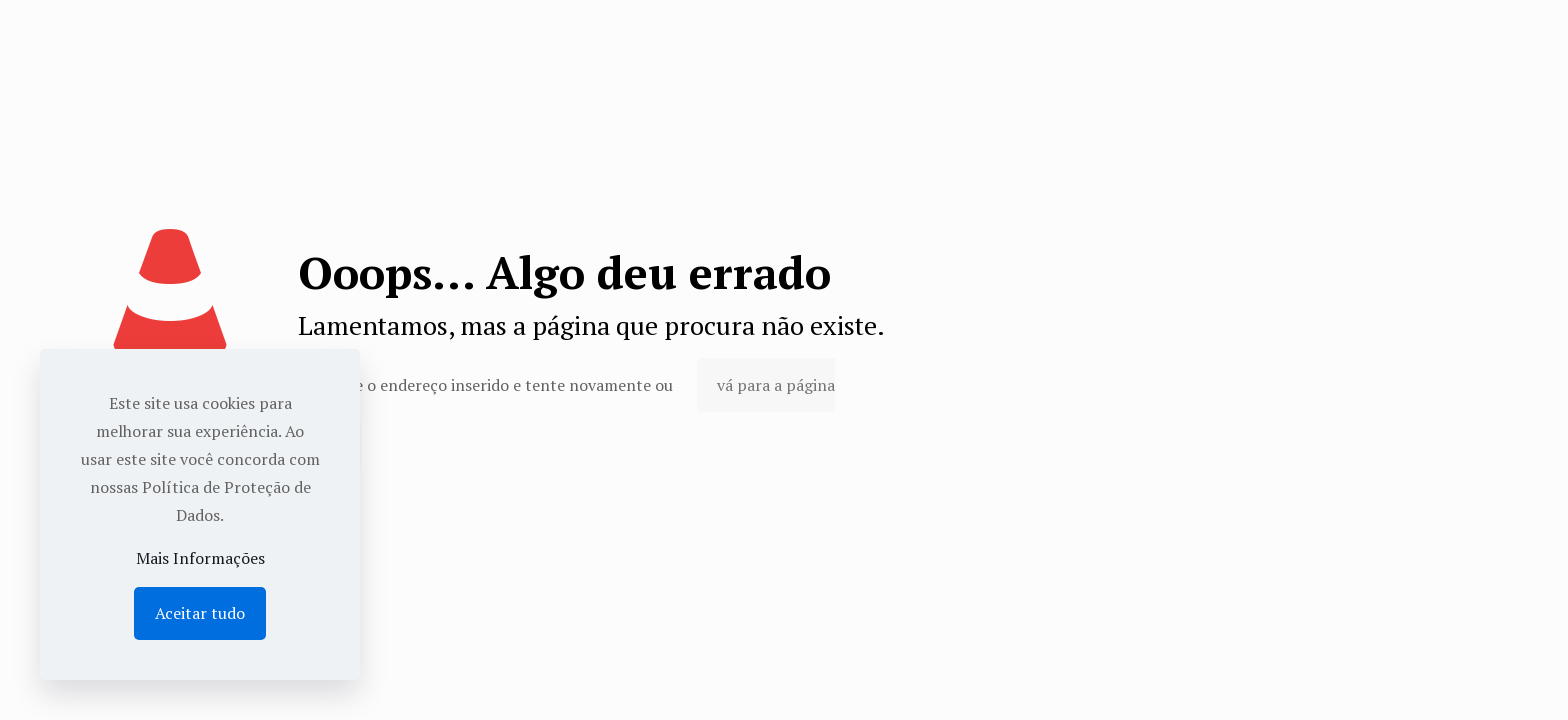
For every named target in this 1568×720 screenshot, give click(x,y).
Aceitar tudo (200, 613)
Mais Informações (200, 558)
